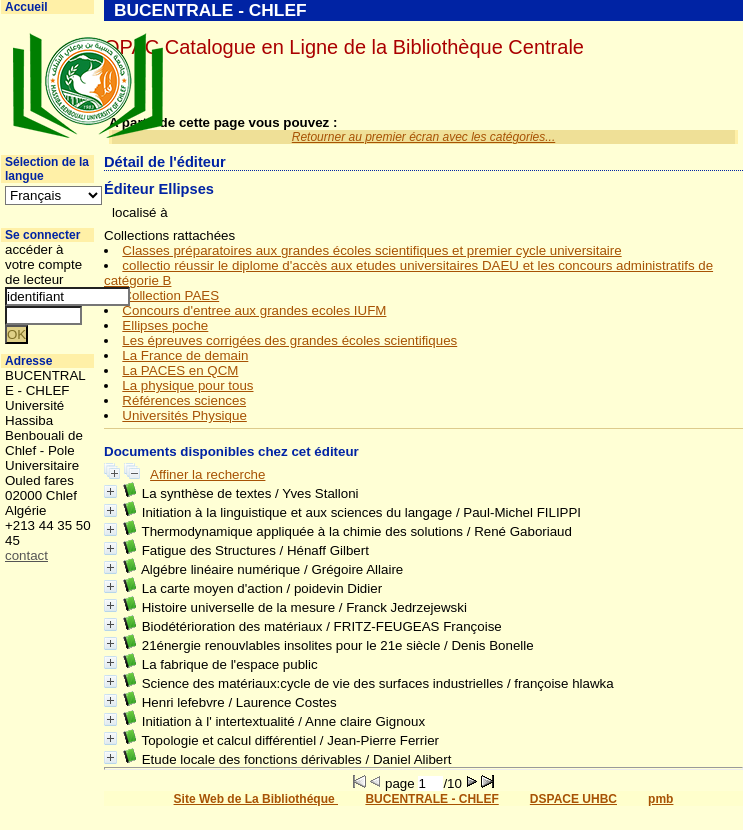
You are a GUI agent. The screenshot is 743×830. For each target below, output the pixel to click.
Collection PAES (170, 295)
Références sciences (184, 400)
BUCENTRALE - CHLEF (431, 799)
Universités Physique (184, 415)
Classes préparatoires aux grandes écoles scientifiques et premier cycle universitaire (371, 250)
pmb (660, 799)
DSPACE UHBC (573, 799)
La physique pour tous (187, 385)
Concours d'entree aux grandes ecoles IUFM (254, 310)
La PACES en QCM (180, 370)
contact (26, 555)
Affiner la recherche (207, 474)
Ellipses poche (165, 325)
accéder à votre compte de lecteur (43, 264)
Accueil (26, 7)
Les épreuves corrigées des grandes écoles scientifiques (289, 340)
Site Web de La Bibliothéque (256, 799)
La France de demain (185, 355)
